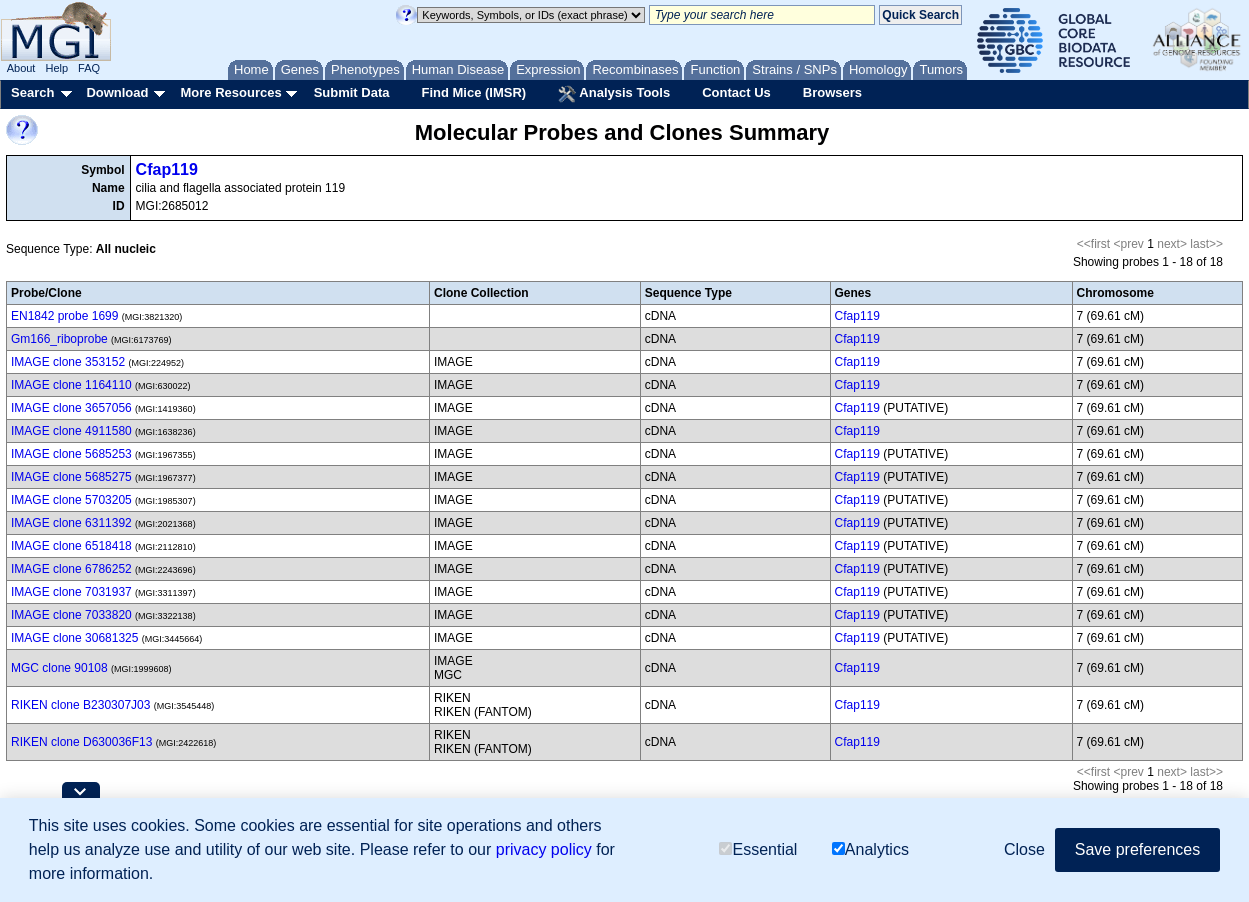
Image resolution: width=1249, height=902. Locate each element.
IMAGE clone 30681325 (74, 638)
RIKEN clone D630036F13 (81, 742)
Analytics (870, 849)
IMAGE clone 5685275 (71, 477)
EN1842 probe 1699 (64, 316)
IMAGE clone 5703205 (71, 500)
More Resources (230, 92)
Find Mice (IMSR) (473, 92)
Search (32, 92)
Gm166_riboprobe (59, 339)
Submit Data (352, 92)
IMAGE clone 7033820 (71, 615)
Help (56, 68)
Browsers (832, 92)
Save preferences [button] (1137, 849)
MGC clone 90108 (59, 668)
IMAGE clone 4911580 (71, 431)
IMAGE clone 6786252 (71, 569)
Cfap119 (167, 169)
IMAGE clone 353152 (68, 362)
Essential (758, 849)
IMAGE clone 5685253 (71, 454)
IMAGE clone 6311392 (71, 523)
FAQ (89, 68)
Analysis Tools (614, 94)
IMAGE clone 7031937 (71, 592)
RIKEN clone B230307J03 (80, 705)
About (21, 68)
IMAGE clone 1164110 (71, 385)
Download (117, 92)
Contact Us (736, 92)
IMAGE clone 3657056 (71, 408)
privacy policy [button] (544, 849)
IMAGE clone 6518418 (71, 546)
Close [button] (1024, 849)
